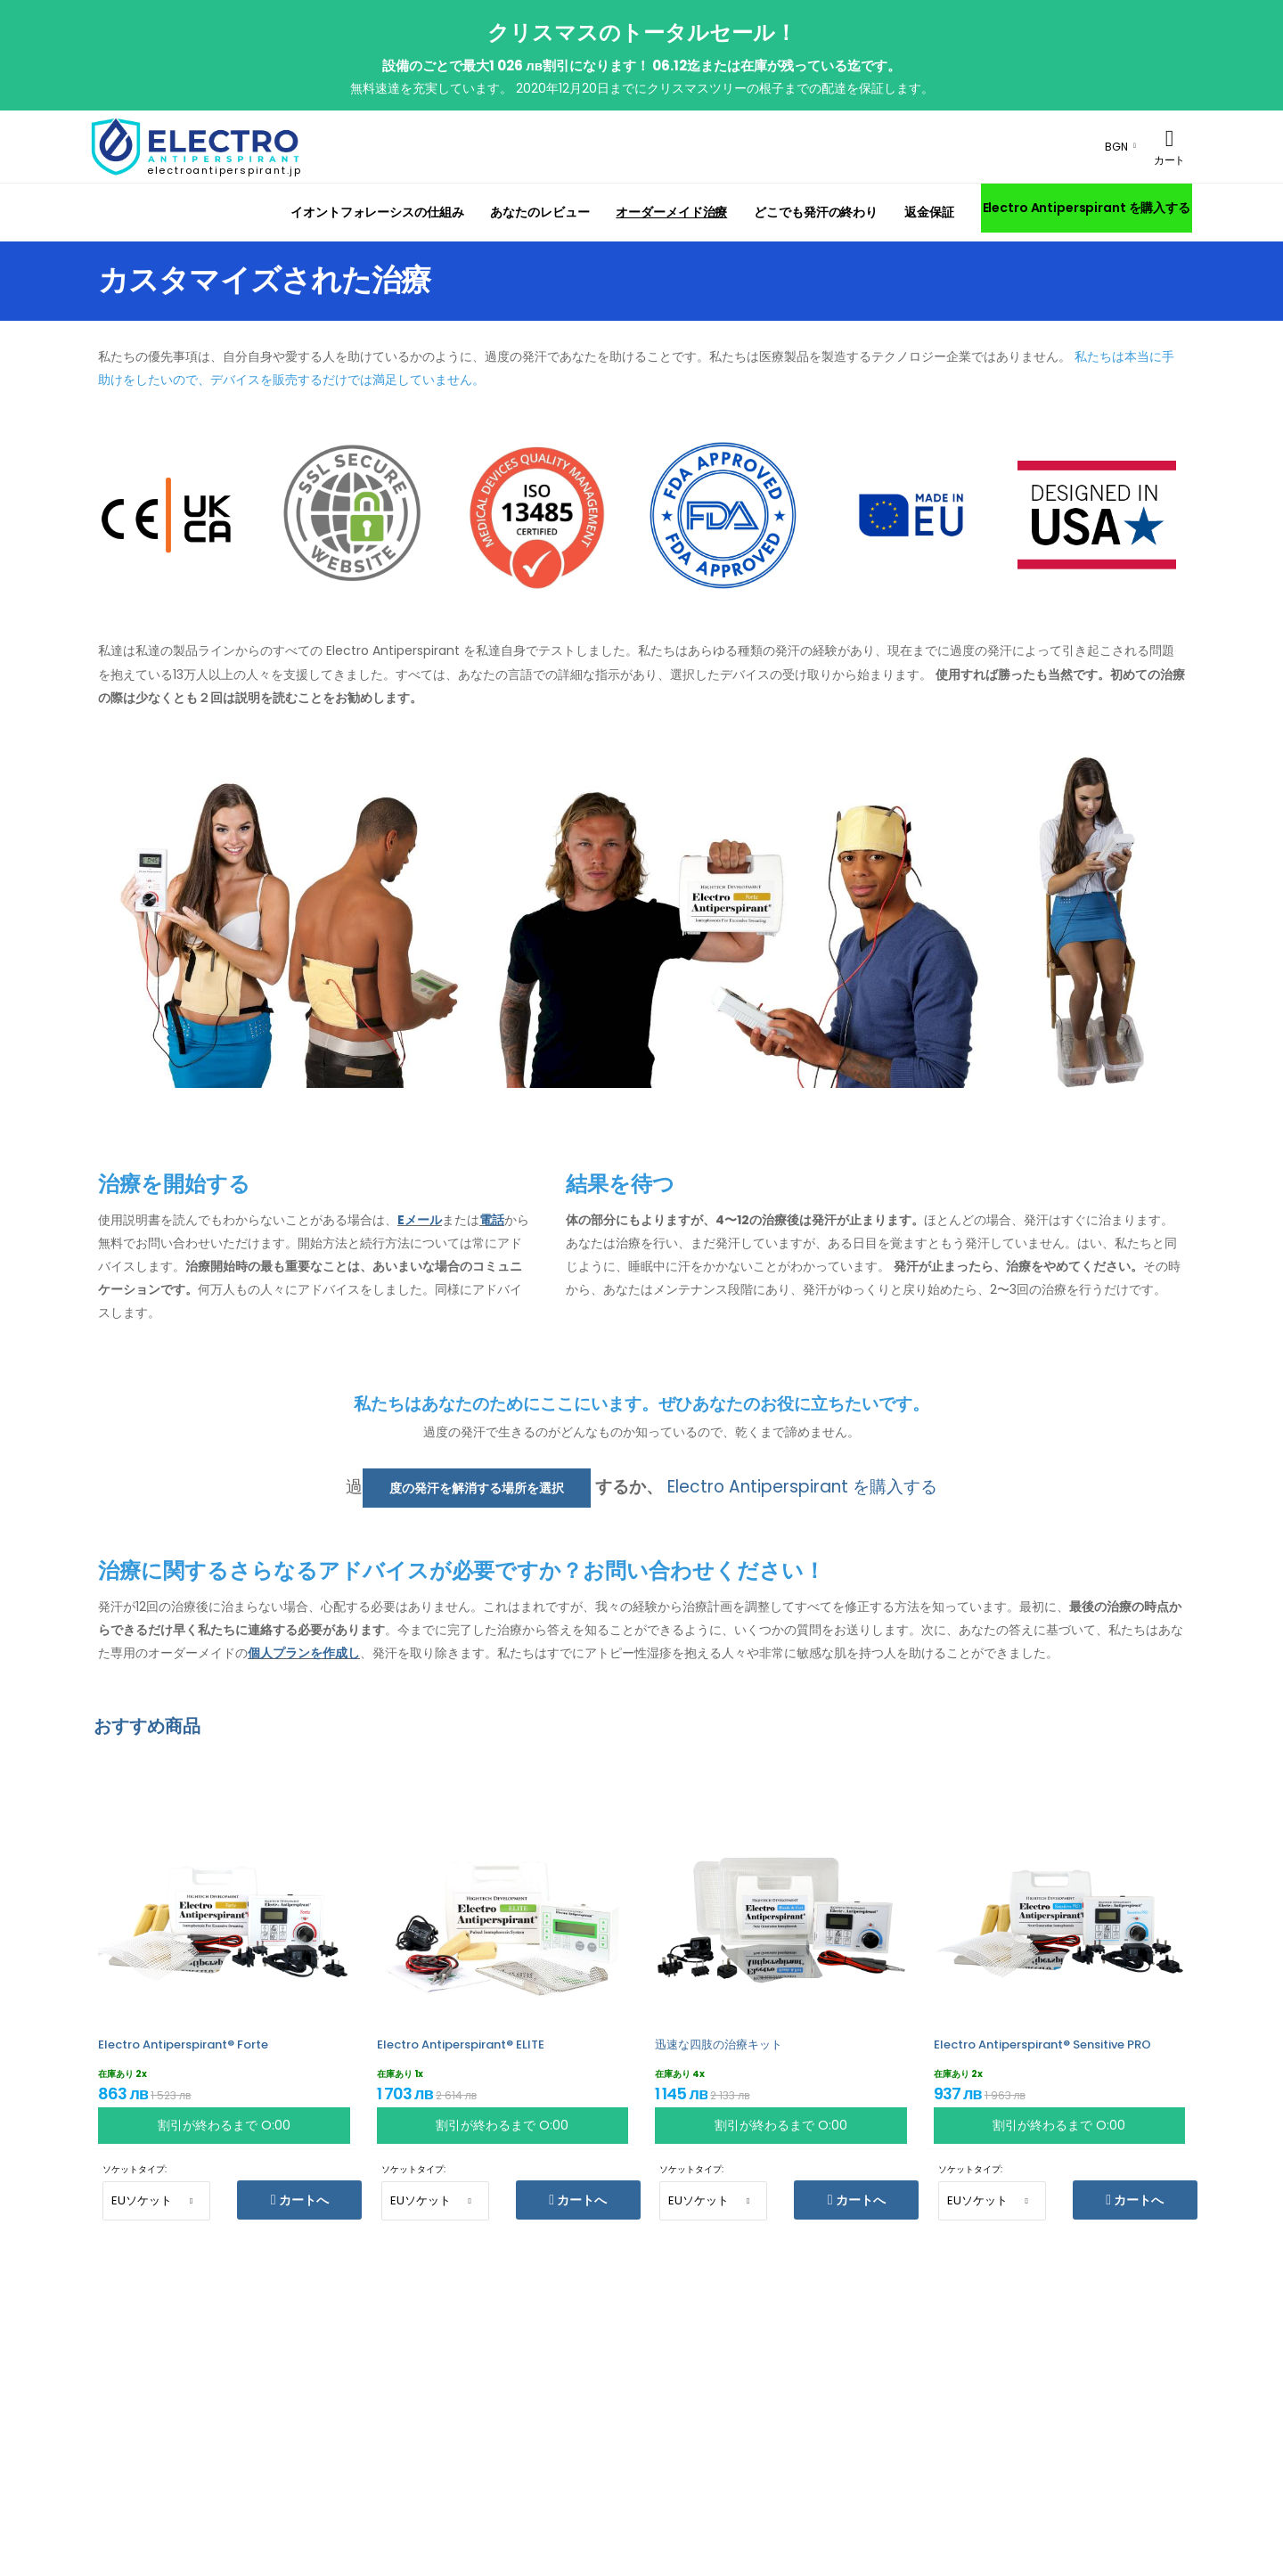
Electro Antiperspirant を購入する (1086, 208)
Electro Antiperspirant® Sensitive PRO (1042, 2044)
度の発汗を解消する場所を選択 (476, 1488)
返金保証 (929, 212)
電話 (491, 1220)
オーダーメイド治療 (671, 212)
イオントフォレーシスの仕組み (376, 212)
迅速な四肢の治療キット (718, 2044)
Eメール (419, 1220)
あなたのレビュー (539, 212)
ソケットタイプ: (134, 2169)
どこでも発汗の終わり (816, 212)
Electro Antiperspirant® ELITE (460, 2044)
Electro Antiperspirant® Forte (183, 2044)
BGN (1116, 146)
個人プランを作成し (304, 1653)
